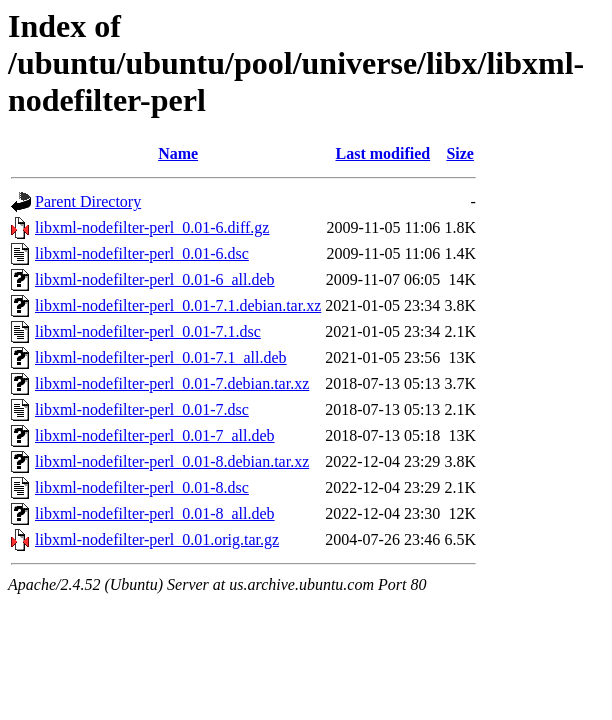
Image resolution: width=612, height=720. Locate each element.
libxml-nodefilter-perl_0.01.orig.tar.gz (157, 539)
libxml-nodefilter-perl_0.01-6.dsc (142, 253)
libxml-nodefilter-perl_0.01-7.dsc (142, 409)
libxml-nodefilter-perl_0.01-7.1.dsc (148, 331)
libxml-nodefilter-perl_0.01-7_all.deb (155, 435)
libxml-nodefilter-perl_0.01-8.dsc (142, 487)
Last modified (382, 153)
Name (178, 153)
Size (460, 153)
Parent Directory (88, 201)
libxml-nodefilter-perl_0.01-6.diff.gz (152, 227)
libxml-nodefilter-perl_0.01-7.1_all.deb (161, 357)
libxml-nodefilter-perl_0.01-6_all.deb (155, 279)
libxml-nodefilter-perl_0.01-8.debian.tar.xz (172, 461)
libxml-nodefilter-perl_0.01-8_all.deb (155, 513)
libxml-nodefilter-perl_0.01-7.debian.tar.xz (172, 383)
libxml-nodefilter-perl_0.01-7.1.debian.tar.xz (178, 305)
